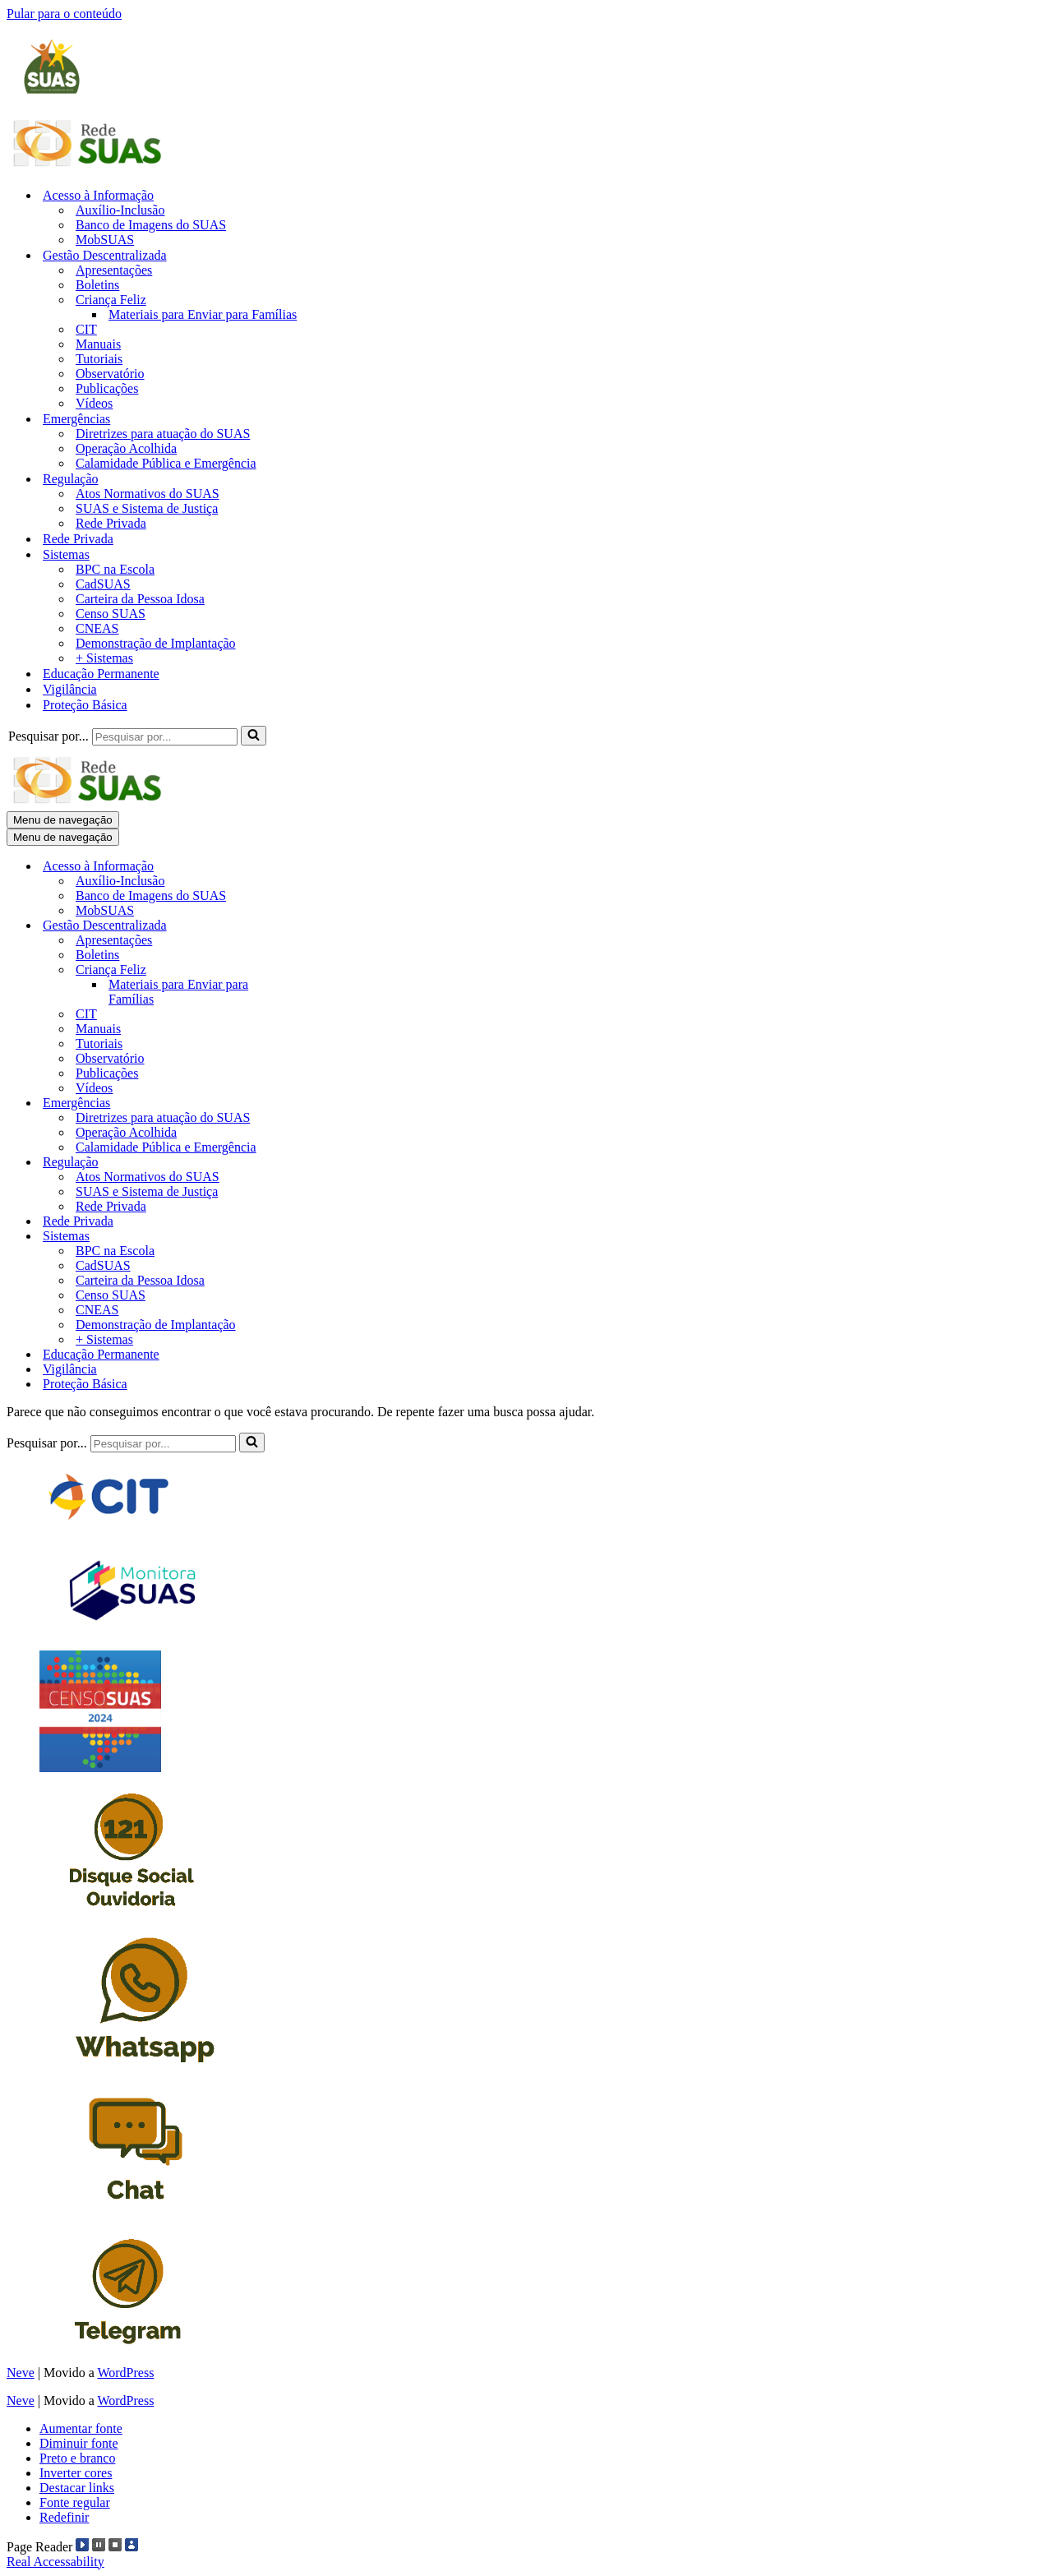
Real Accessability (55, 2562)
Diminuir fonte (78, 2443)
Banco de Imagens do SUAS (151, 225)
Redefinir (64, 2517)
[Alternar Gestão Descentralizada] (294, 926)
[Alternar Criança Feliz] (294, 970)
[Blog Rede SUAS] (89, 166)
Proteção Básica (85, 705)
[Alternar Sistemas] (294, 1237)
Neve (21, 2373)
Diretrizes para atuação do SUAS (163, 434)
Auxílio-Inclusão (120, 210)
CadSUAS (103, 584)
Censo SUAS (110, 614)
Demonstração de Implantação (156, 643)
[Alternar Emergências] (294, 1103)
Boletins (97, 285)
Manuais (98, 344)
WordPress (125, 2373)
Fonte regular (74, 2502)
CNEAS (97, 628)
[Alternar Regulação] (294, 1163)
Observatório (110, 374)
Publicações (107, 388)
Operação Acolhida (126, 448)
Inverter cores (75, 2473)
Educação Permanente (101, 674)
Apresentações (114, 270)
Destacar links (76, 2488)
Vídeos (94, 403)
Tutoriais (99, 359)
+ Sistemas (104, 658)
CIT (86, 329)
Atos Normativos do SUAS (147, 494)
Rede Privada (111, 523)
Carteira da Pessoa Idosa (140, 599)
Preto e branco (77, 2458)
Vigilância (70, 689)
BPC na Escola (115, 569)
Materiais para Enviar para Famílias (202, 314)
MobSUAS (105, 240)
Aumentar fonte (80, 2428)
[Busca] (165, 737)
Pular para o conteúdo (64, 14)
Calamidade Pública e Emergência (166, 463)
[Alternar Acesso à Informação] (294, 867)
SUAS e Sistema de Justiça (147, 508)
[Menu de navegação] (63, 820)
